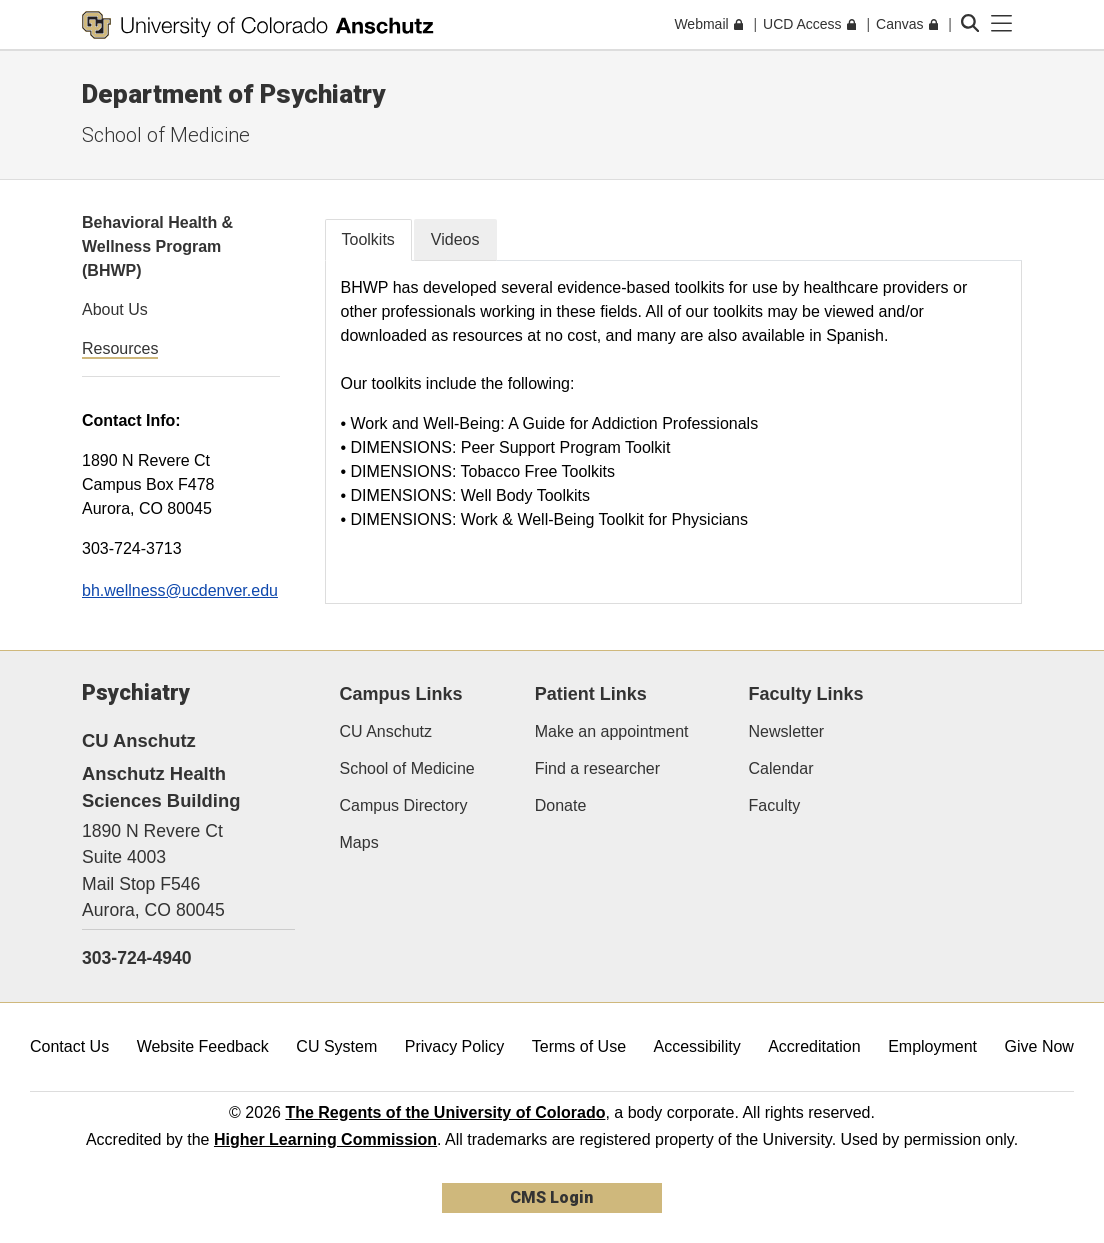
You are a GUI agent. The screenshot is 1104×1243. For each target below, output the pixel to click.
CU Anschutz (386, 731)
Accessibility (697, 1046)
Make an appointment (612, 731)
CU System (336, 1046)
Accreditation (814, 1046)
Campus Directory (404, 805)
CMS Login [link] (551, 1197)
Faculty (775, 805)
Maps (359, 842)
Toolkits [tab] (368, 239)
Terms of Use (579, 1046)
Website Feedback (203, 1046)
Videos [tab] (455, 239)
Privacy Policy (455, 1046)
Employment (932, 1046)
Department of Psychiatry (233, 94)
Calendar (781, 768)
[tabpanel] (674, 432)
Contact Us (69, 1046)
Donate (561, 805)
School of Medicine (166, 135)
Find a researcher (597, 768)
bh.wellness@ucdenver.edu (180, 590)
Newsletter (787, 731)
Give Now (1039, 1046)
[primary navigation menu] (1002, 24)
